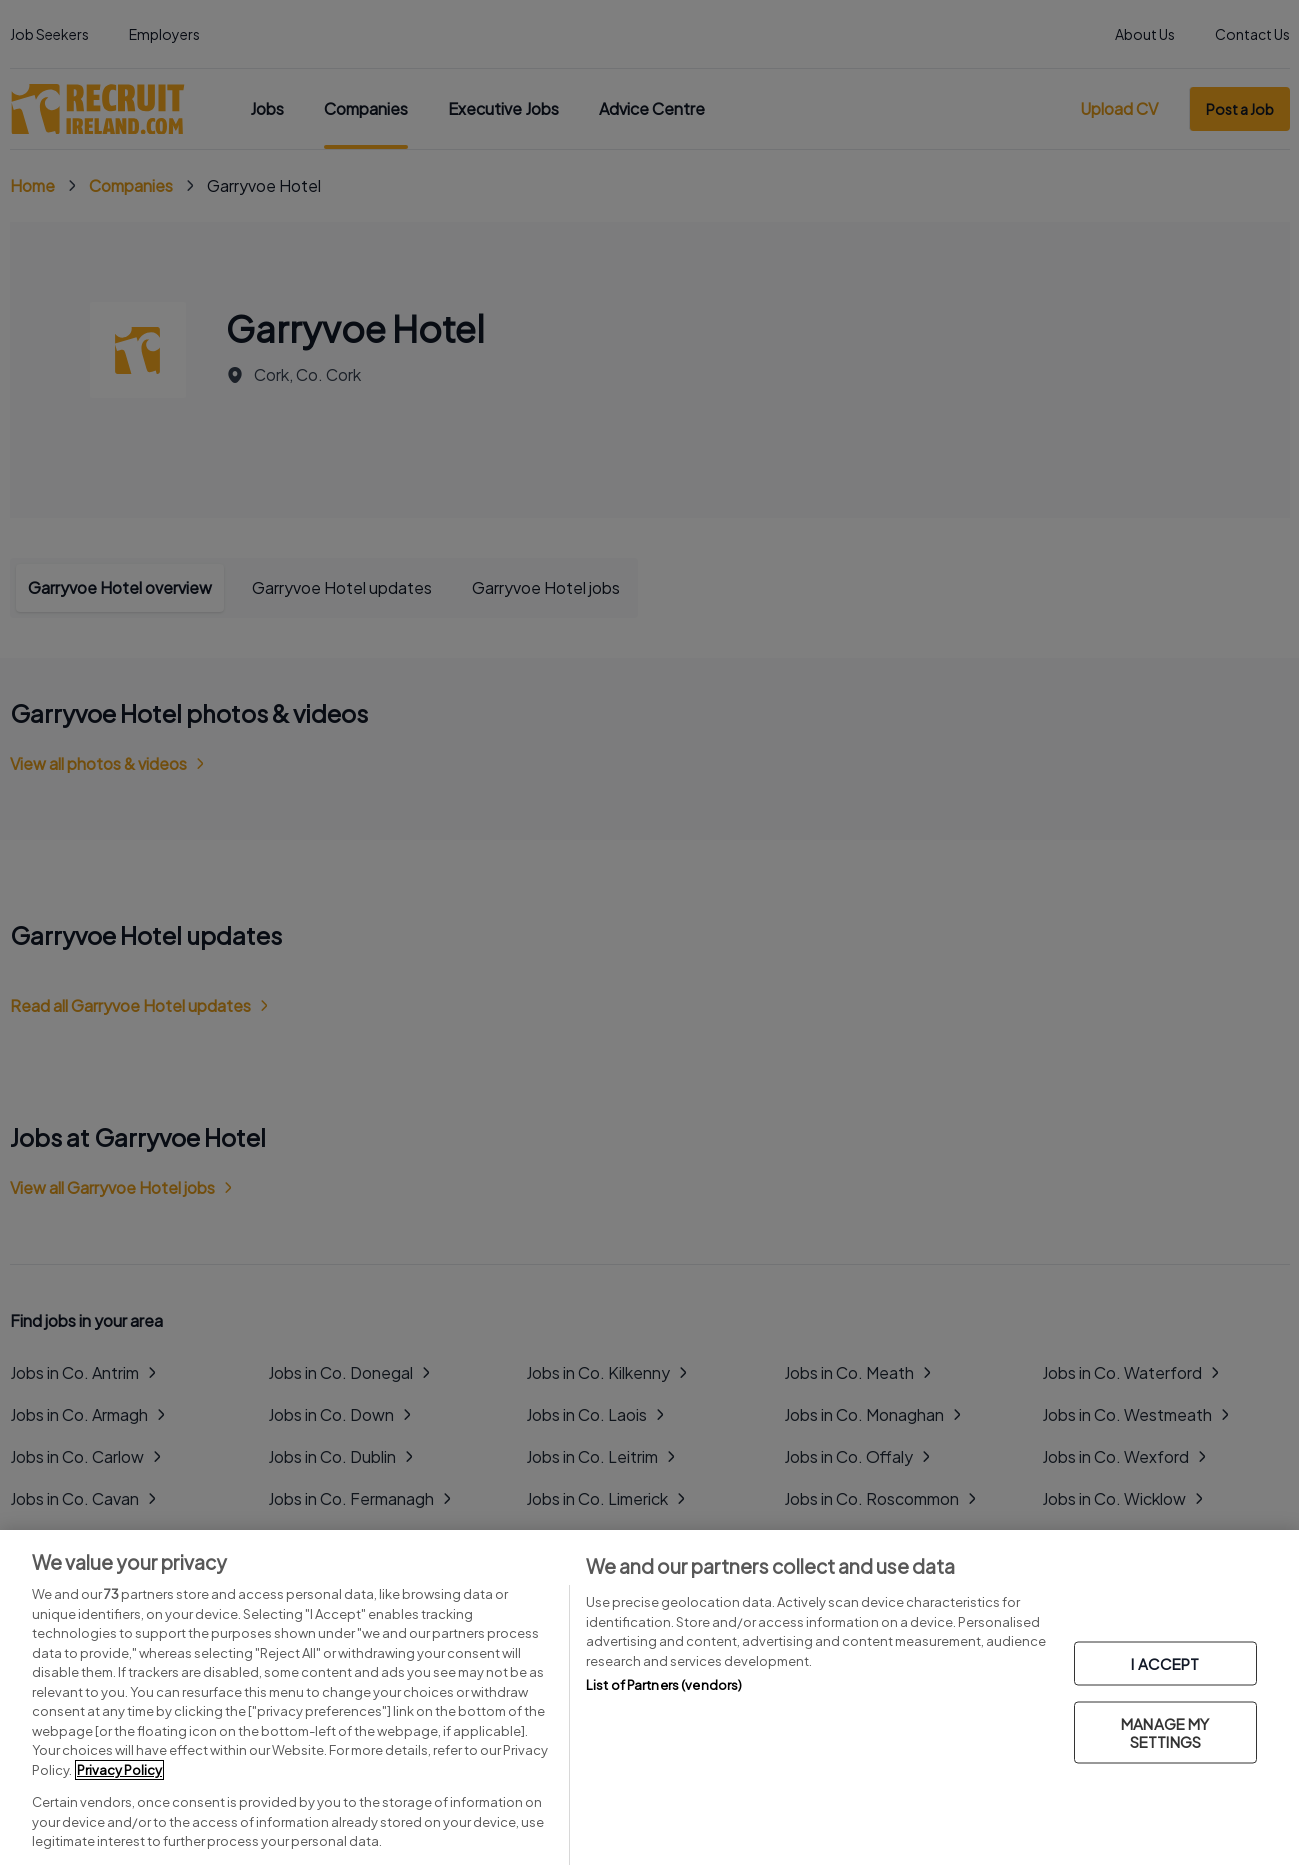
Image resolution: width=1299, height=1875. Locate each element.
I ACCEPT (1165, 1662)
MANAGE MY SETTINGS (1165, 1731)
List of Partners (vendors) (664, 1685)
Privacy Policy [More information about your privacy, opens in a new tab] (119, 1770)
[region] (649, 1702)
